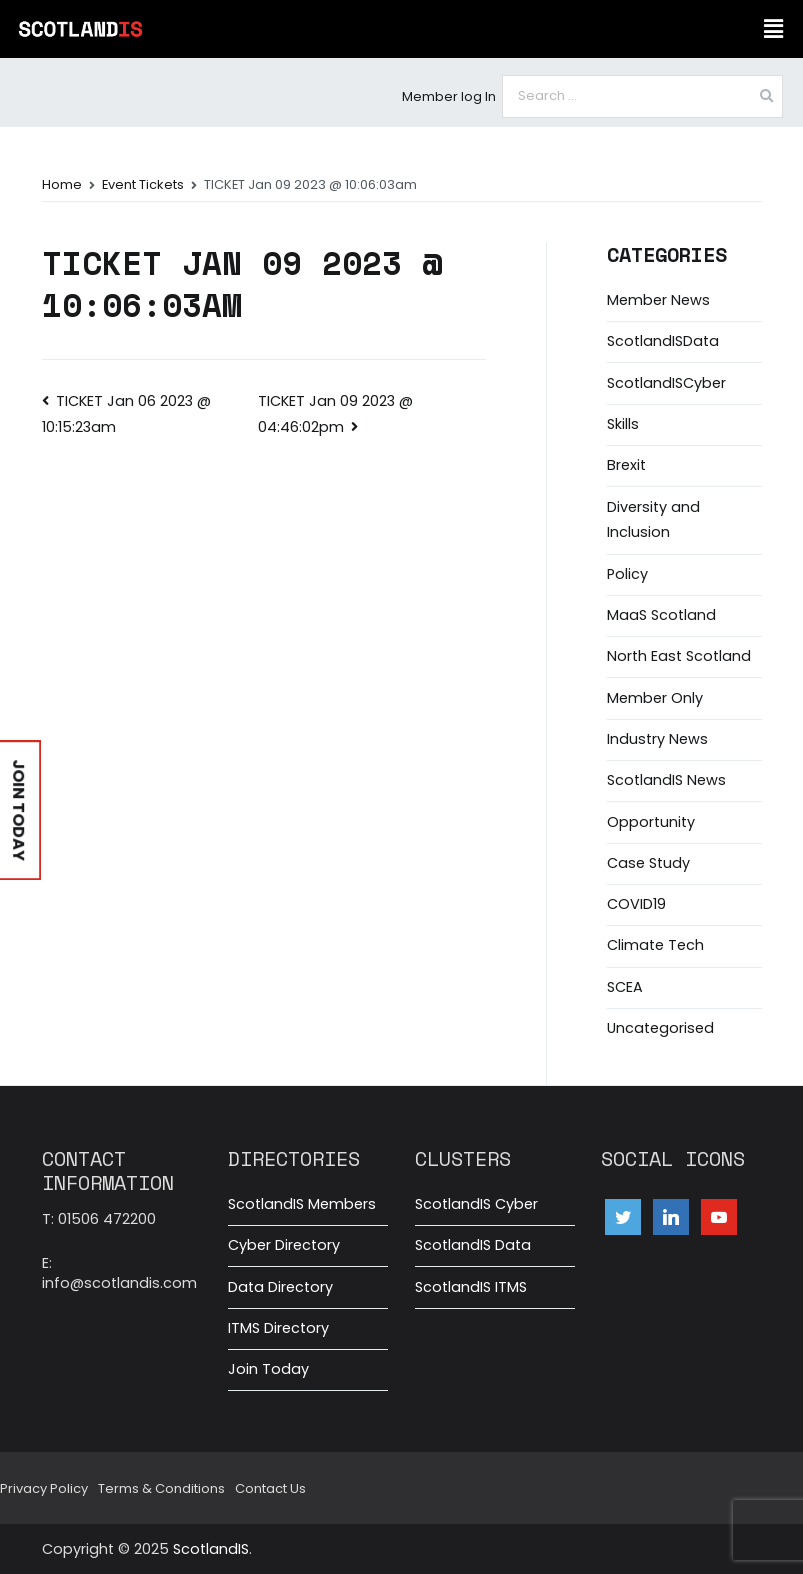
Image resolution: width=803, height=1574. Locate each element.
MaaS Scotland (661, 615)
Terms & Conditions (161, 1488)
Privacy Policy (44, 1488)
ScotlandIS (211, 1549)
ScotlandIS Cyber (476, 1204)
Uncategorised (660, 1028)
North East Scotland (679, 656)
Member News (658, 300)
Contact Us (270, 1488)
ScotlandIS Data (473, 1245)
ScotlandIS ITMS (471, 1287)
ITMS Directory (278, 1328)
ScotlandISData (663, 341)
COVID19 (636, 904)
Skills (623, 424)
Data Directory (280, 1287)
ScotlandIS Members (302, 1204)
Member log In (449, 96)
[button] (773, 29)
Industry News (657, 739)
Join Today (268, 1369)
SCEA (625, 987)
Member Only (655, 698)
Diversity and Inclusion (653, 520)
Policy (627, 574)
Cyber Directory (284, 1245)
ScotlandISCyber (666, 383)
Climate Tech (655, 945)
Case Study (648, 863)
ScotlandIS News (666, 780)
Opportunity (651, 822)
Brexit (626, 465)
